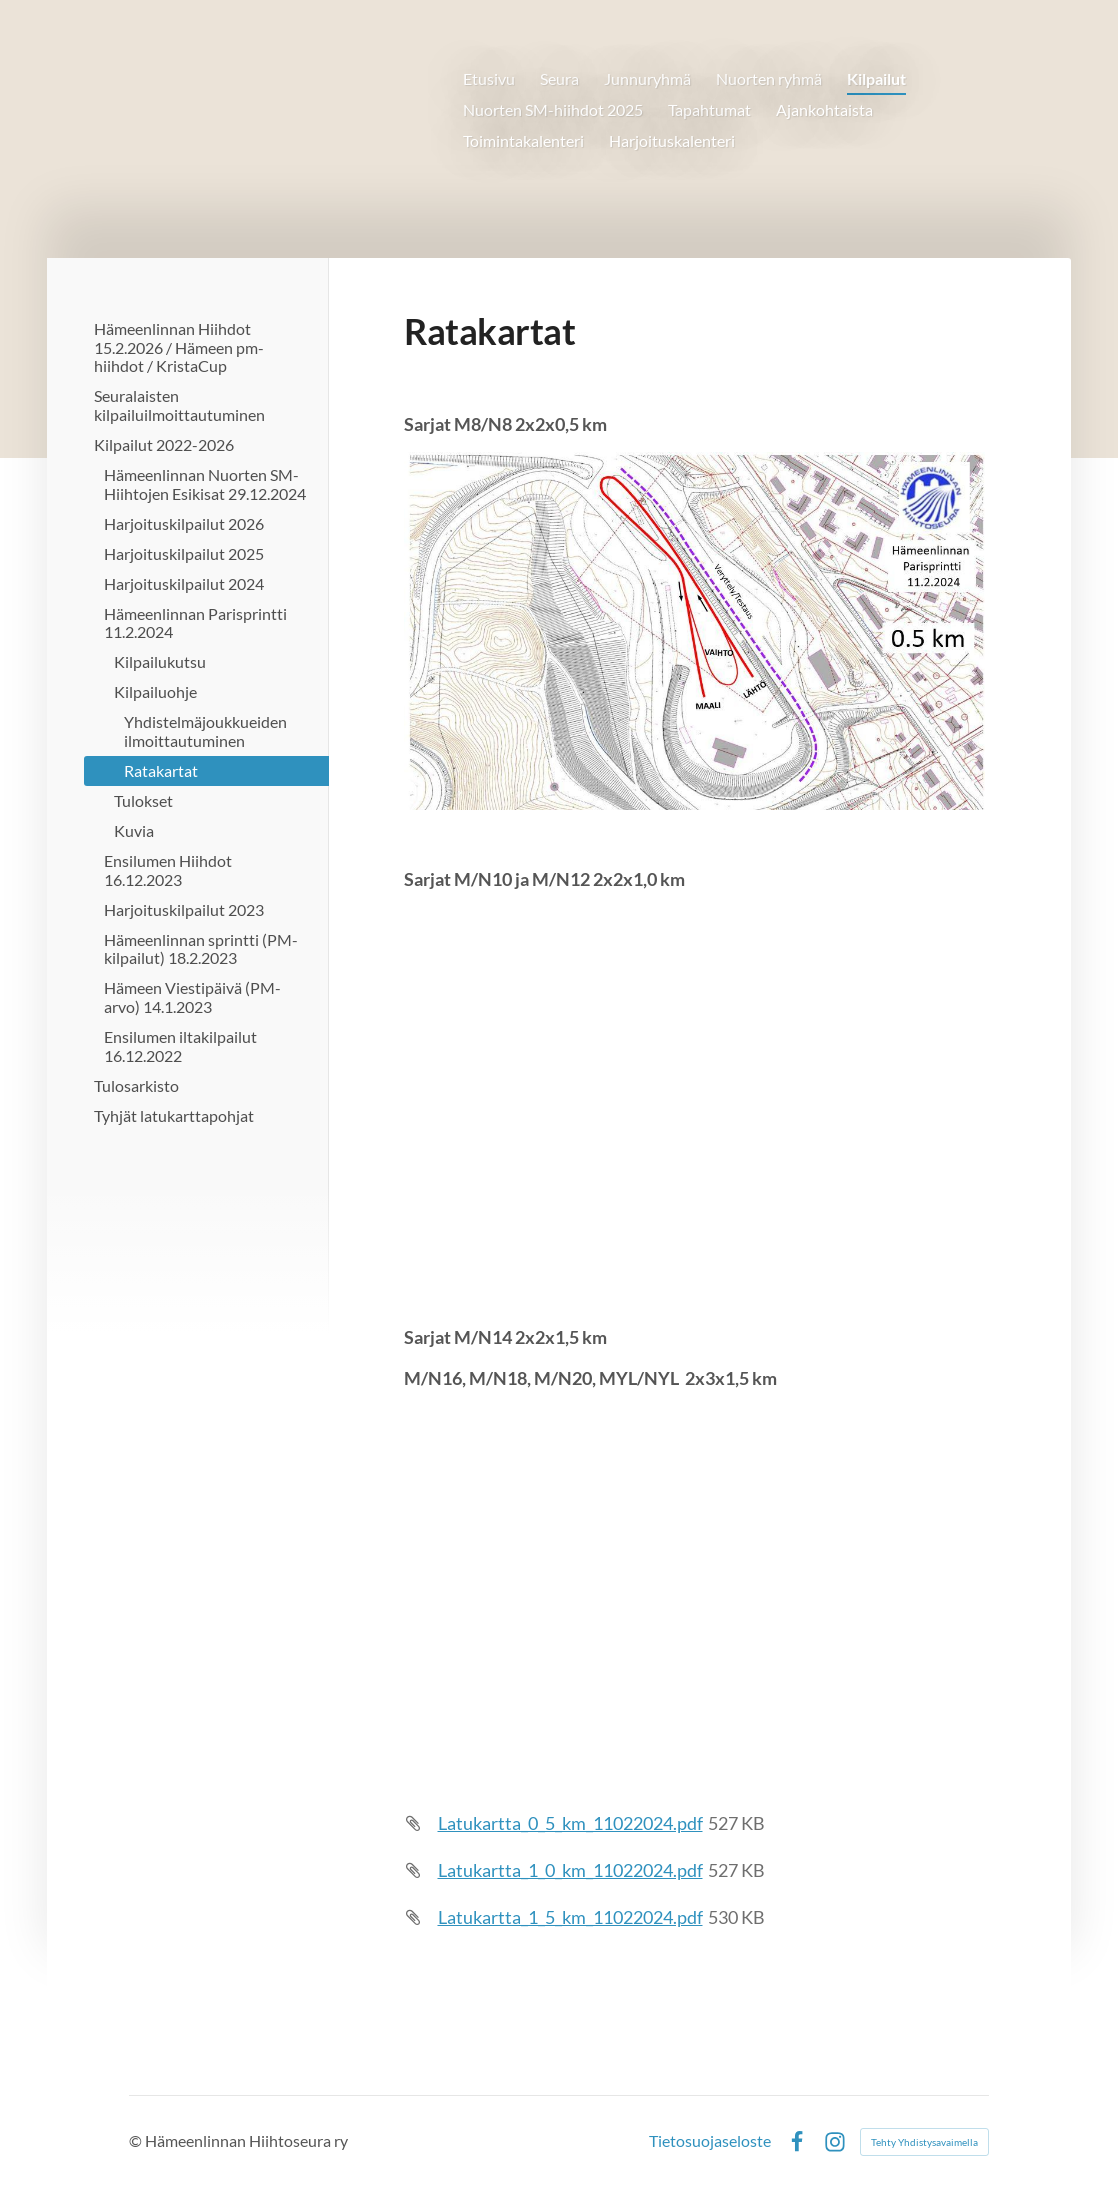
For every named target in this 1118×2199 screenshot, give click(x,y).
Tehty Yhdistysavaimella (924, 2142)
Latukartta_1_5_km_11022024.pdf (570, 1917)
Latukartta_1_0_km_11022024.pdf (570, 1870)
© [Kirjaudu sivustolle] (137, 2141)
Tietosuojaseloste (710, 2142)
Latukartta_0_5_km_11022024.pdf (570, 1823)
